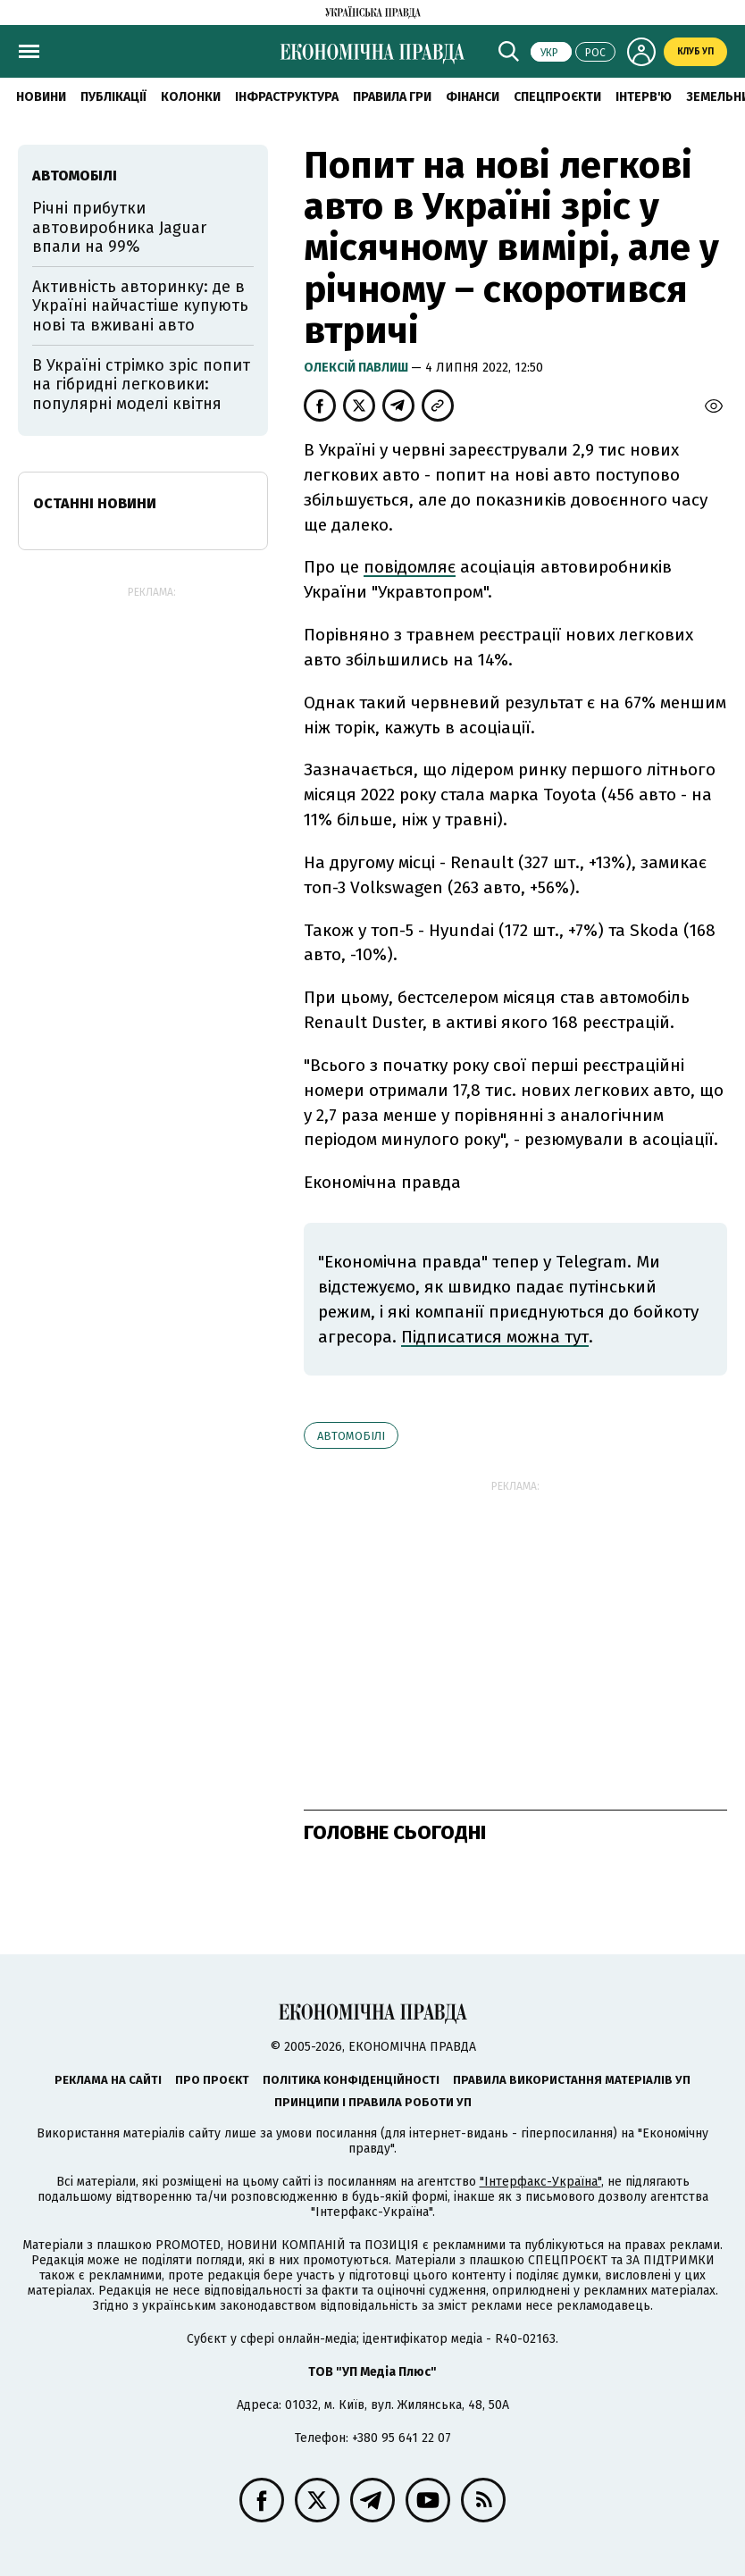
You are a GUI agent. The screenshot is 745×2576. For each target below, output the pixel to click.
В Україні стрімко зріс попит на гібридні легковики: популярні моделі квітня (141, 384)
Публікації (113, 97)
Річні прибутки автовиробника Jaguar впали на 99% (119, 227)
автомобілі (351, 1436)
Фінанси (472, 97)
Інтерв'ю (643, 97)
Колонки (191, 97)
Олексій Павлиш (357, 367)
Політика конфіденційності (351, 2080)
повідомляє (410, 566)
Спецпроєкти (557, 97)
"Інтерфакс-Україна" (540, 2181)
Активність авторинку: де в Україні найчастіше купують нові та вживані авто (140, 306)
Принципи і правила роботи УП (373, 2102)
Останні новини (94, 503)
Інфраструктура (287, 97)
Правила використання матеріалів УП (572, 2080)
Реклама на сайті (108, 2080)
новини (41, 97)
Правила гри (392, 97)
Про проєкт (212, 2080)
